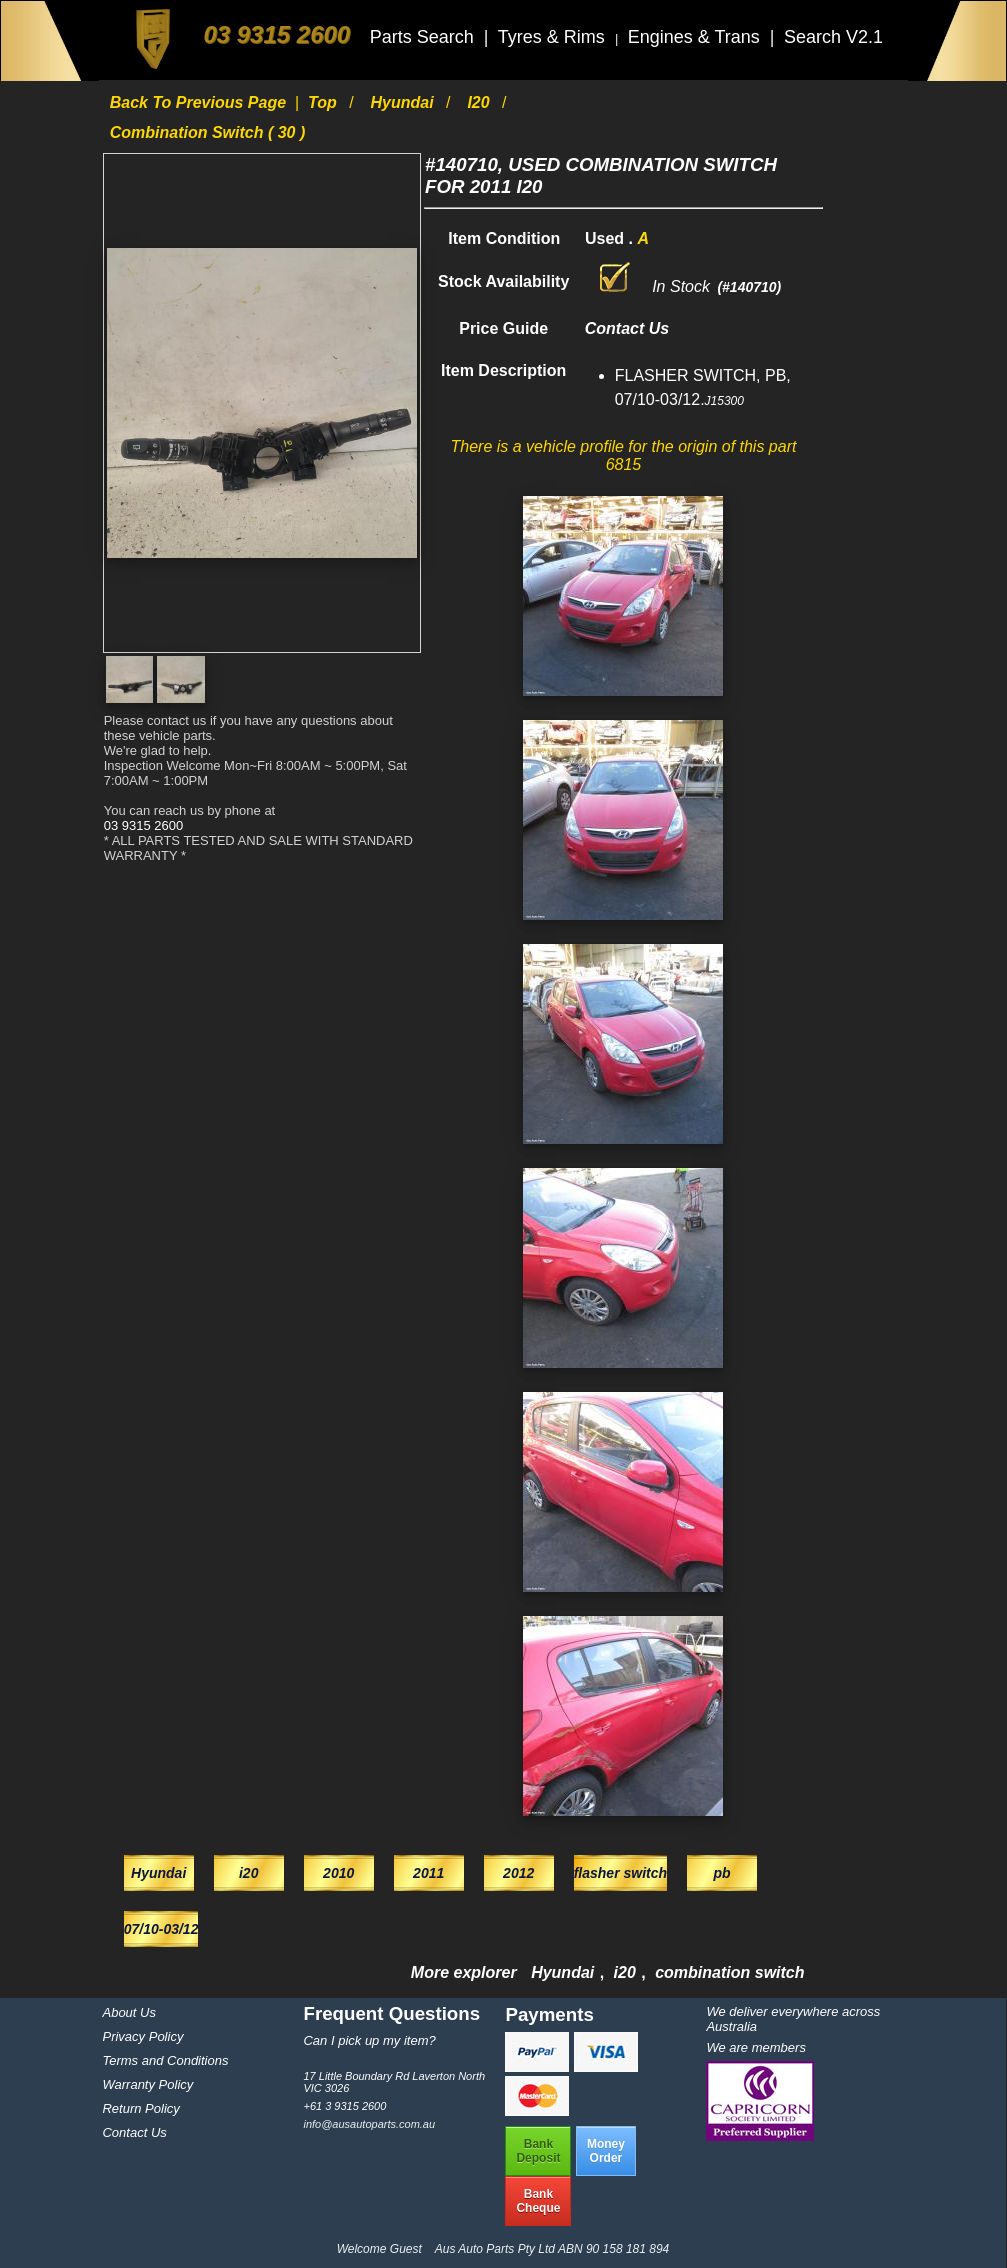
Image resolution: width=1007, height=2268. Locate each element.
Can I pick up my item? (369, 2040)
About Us (128, 2012)
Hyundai (405, 102)
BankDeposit (538, 2151)
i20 (480, 102)
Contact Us (134, 2132)
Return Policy (140, 2108)
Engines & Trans (696, 37)
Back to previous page (200, 102)
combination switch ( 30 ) (208, 132)
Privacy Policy (142, 2036)
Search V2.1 (833, 37)
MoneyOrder (606, 2151)
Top (324, 102)
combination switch (729, 1972)
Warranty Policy (147, 2084)
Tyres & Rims (554, 37)
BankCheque (538, 2201)
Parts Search (424, 37)
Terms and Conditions (165, 2060)
